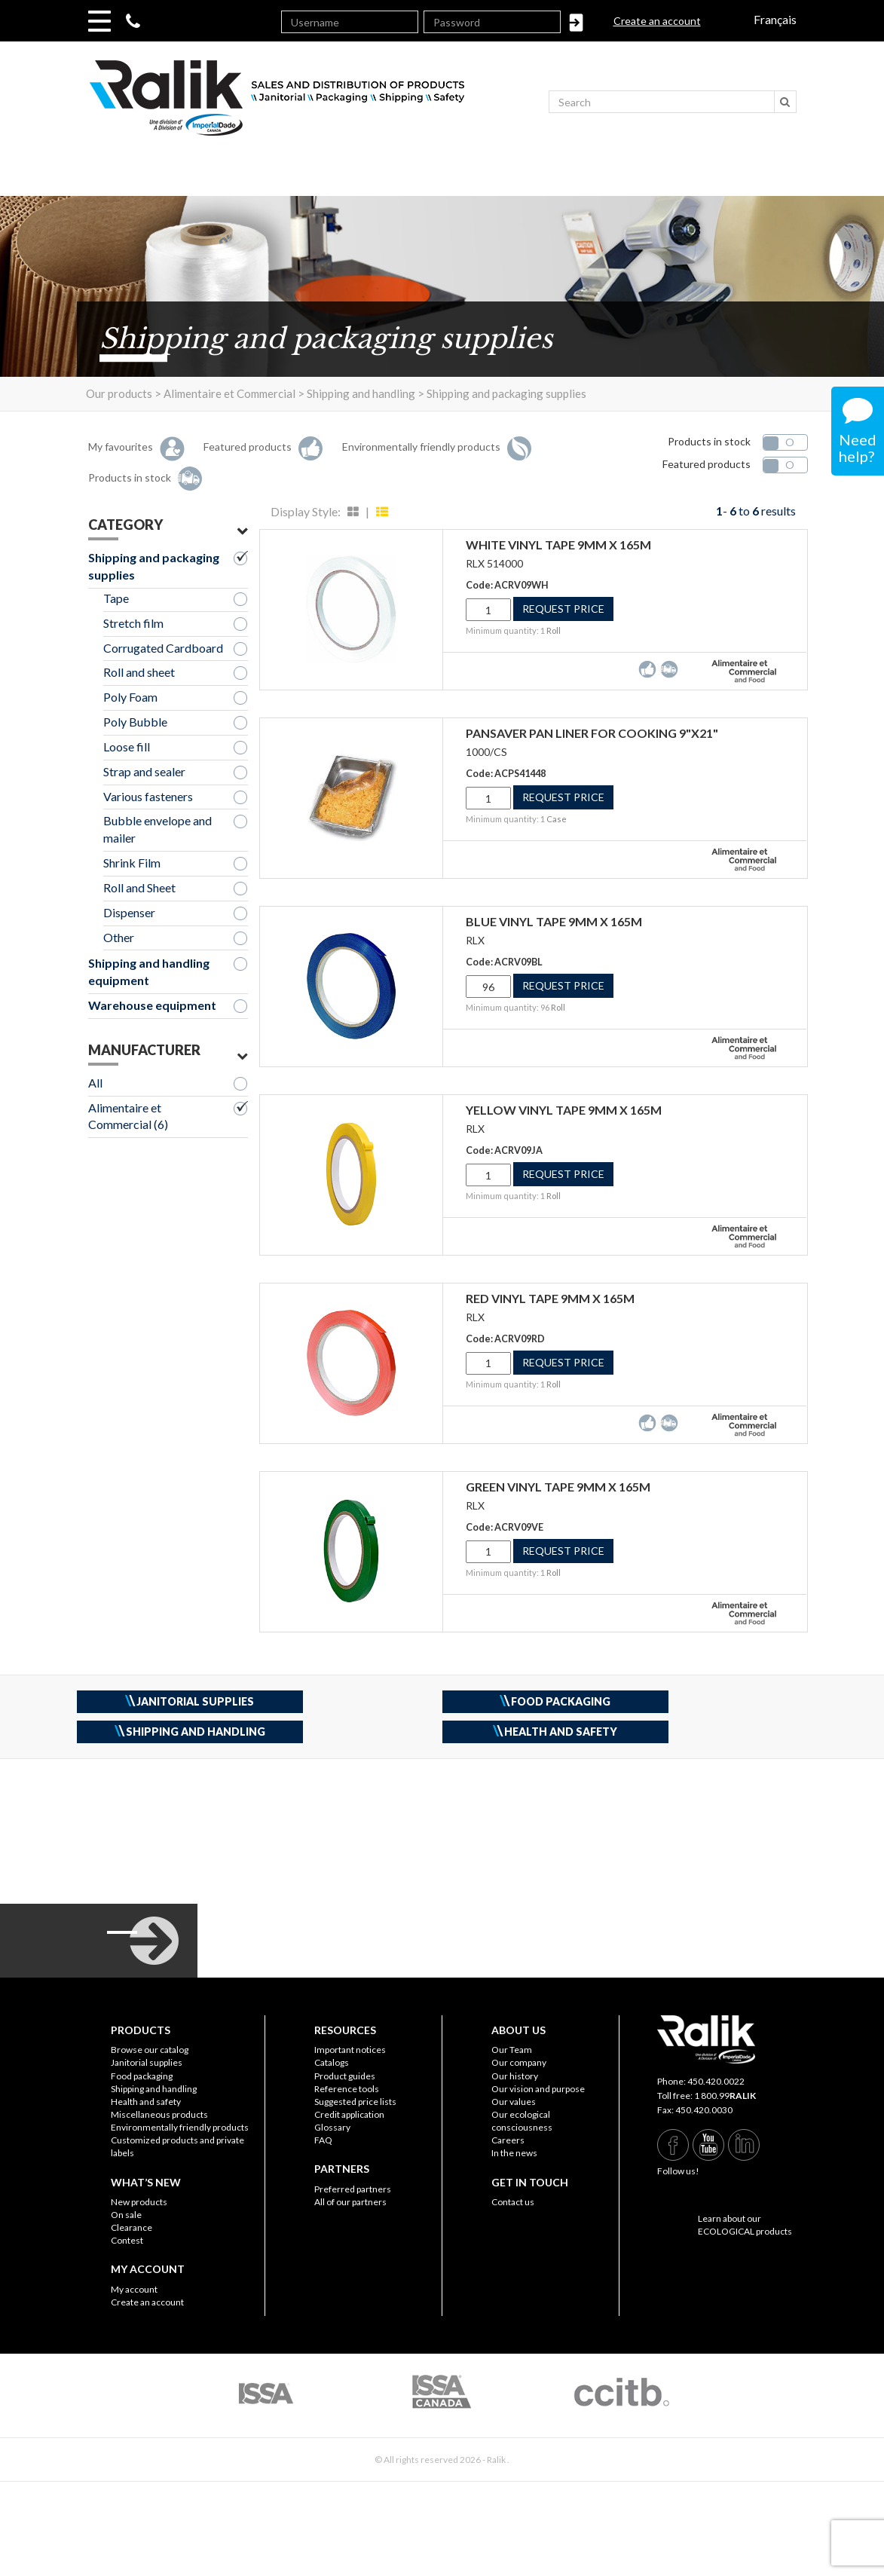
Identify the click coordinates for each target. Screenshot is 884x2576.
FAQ (323, 2140)
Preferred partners (352, 2189)
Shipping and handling (154, 2088)
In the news (514, 2152)
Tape (116, 598)
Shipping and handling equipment (149, 971)
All (95, 1082)
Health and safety (146, 2101)
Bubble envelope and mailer (157, 829)
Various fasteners (148, 796)
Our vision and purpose (538, 2088)
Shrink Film (132, 862)
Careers (508, 2140)
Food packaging (142, 2076)
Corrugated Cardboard (163, 648)
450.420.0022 (716, 2081)
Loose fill (126, 746)
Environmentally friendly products (180, 2127)
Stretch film (133, 623)
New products (139, 2201)
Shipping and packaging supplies (153, 566)
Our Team (511, 2049)
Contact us (512, 2201)
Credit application (349, 2114)
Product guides (344, 2076)
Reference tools (346, 2088)
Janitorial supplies (146, 2062)
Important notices (350, 2049)
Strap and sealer (144, 771)
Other (118, 937)
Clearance (131, 2227)
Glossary (332, 2127)
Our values (513, 2101)
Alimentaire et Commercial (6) (128, 1116)
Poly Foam (130, 697)
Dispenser (129, 912)
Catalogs (331, 2062)
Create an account (657, 20)
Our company (518, 2062)
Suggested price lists (355, 2101)
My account (134, 2289)
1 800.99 (725, 2095)
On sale (126, 2214)
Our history (514, 2076)
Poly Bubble (135, 721)
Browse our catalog (149, 2049)
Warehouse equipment (152, 1005)
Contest (127, 2240)
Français (775, 19)
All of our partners (350, 2201)
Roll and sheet (139, 672)
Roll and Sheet (139, 887)
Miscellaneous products (159, 2114)
